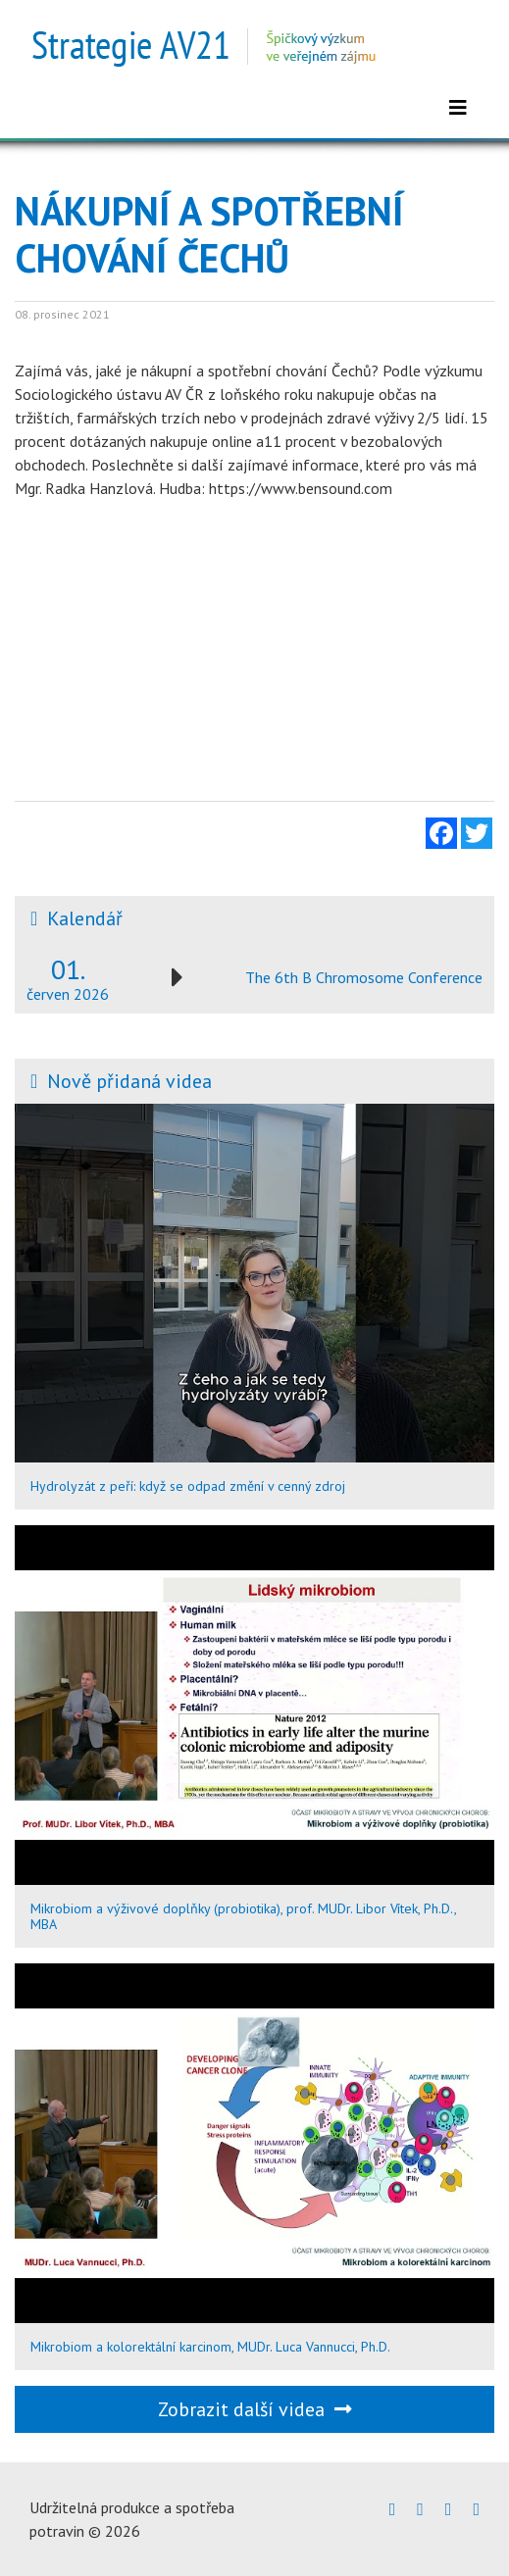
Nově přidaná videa (129, 1081)
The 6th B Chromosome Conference (364, 977)
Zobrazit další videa (255, 2409)
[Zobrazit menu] (458, 108)
